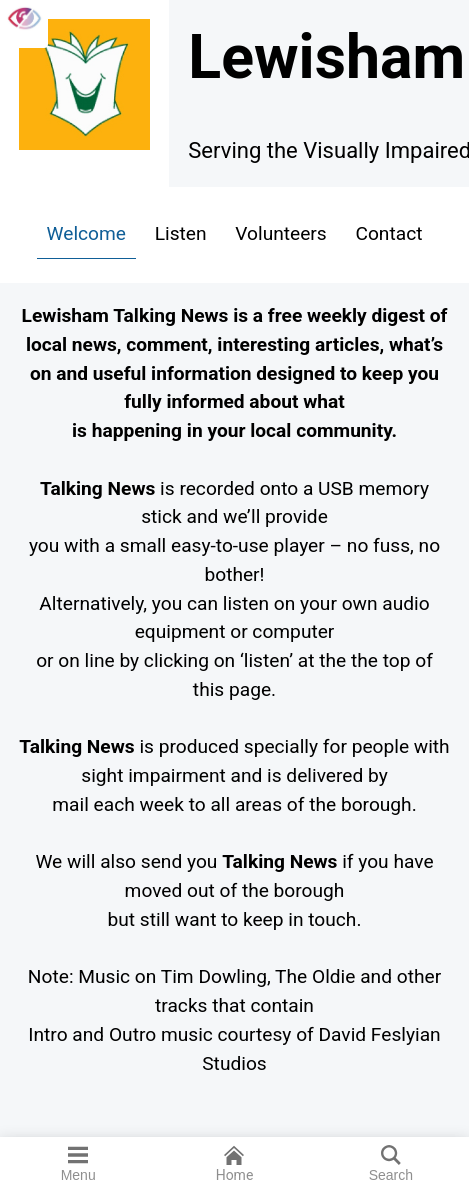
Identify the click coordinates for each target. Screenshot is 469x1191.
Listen (181, 233)
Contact (388, 233)
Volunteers (280, 233)
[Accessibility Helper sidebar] (24, 24)
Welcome (86, 233)
